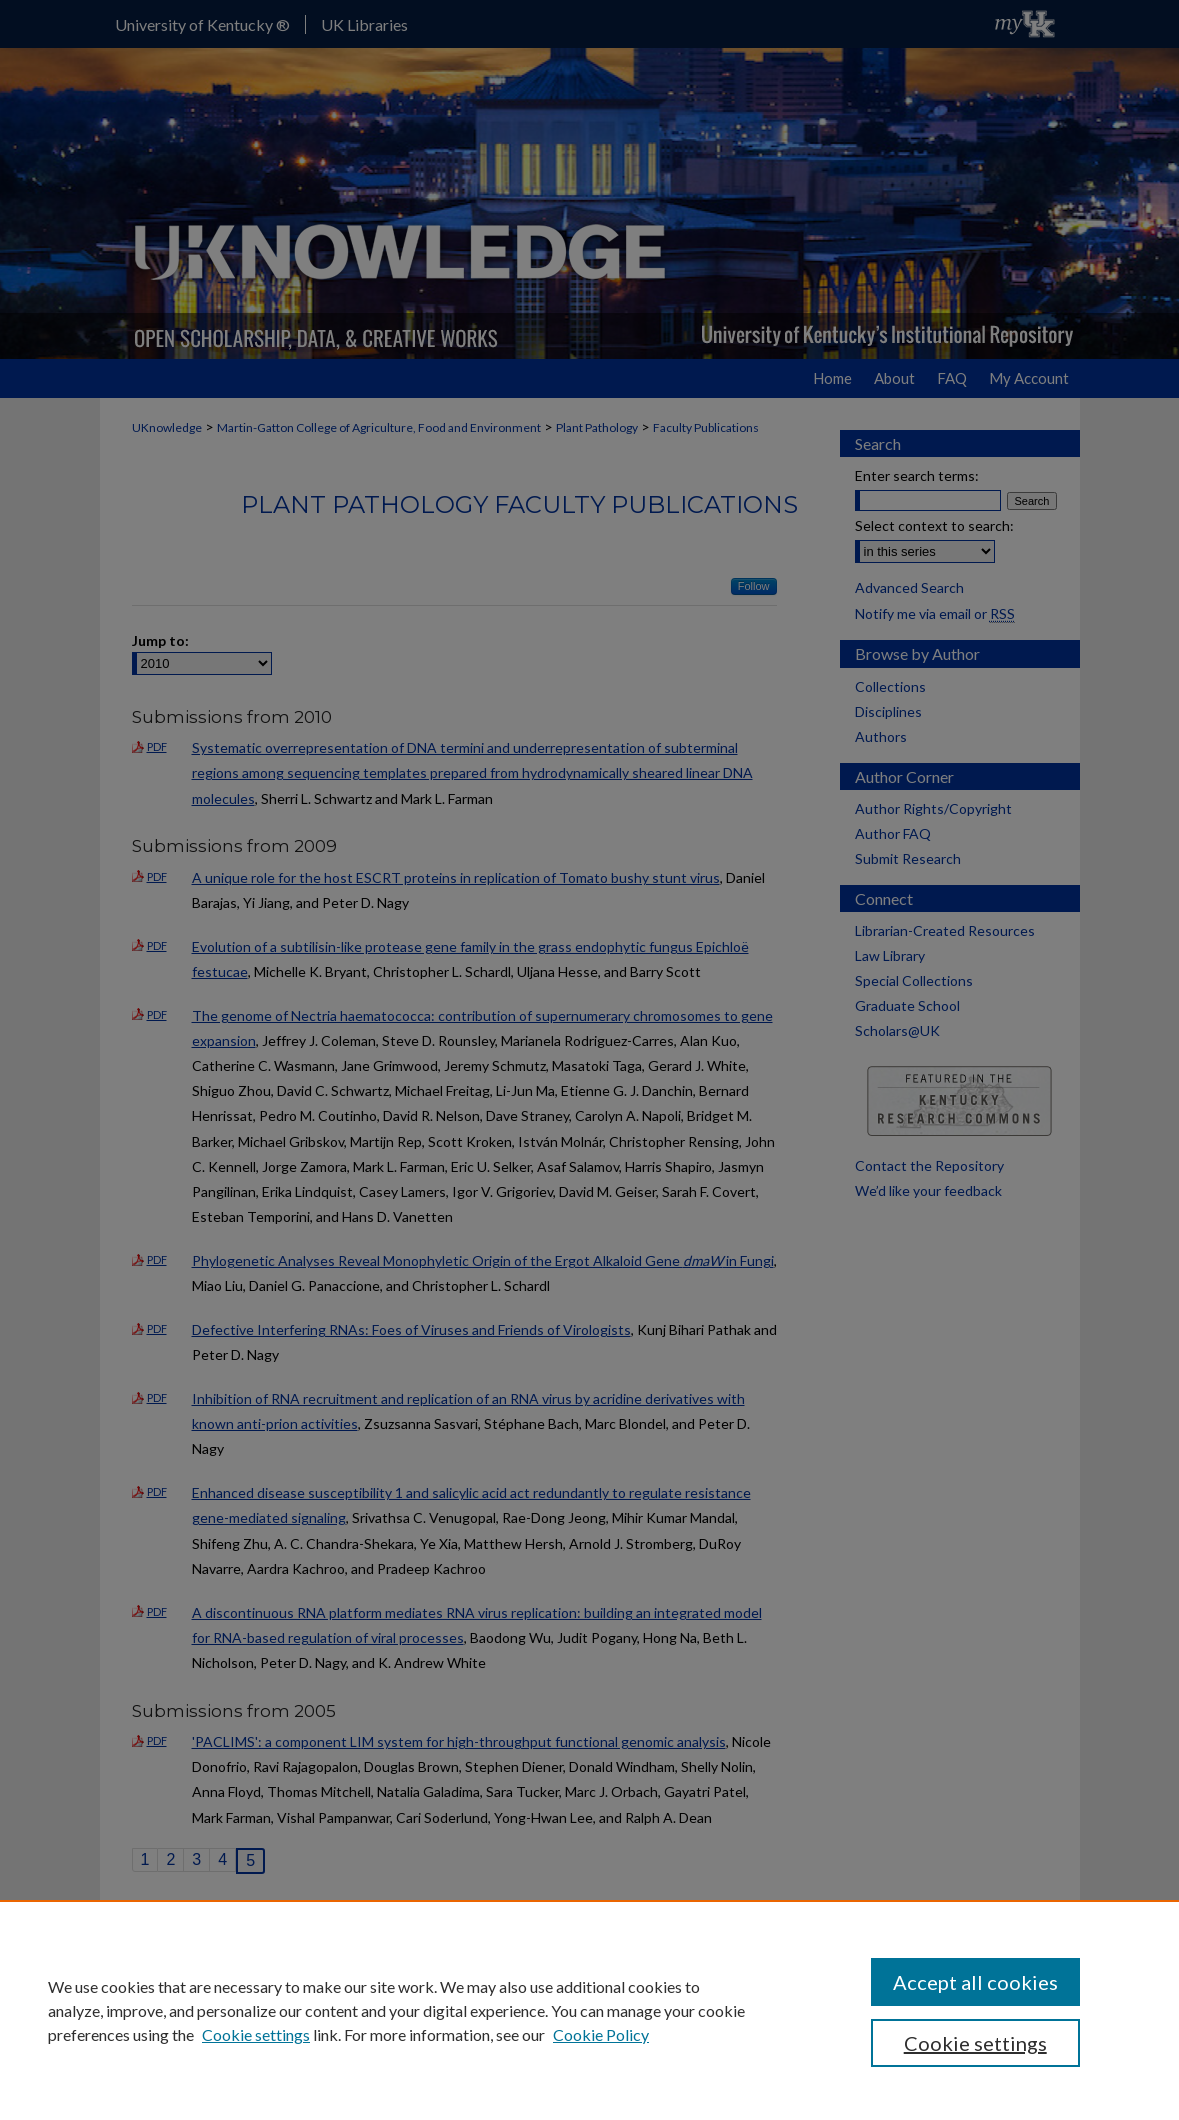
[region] (589, 2010)
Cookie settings (256, 2034)
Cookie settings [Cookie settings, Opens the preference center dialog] (975, 2043)
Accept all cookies (975, 1982)
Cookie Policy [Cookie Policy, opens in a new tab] (601, 2034)
